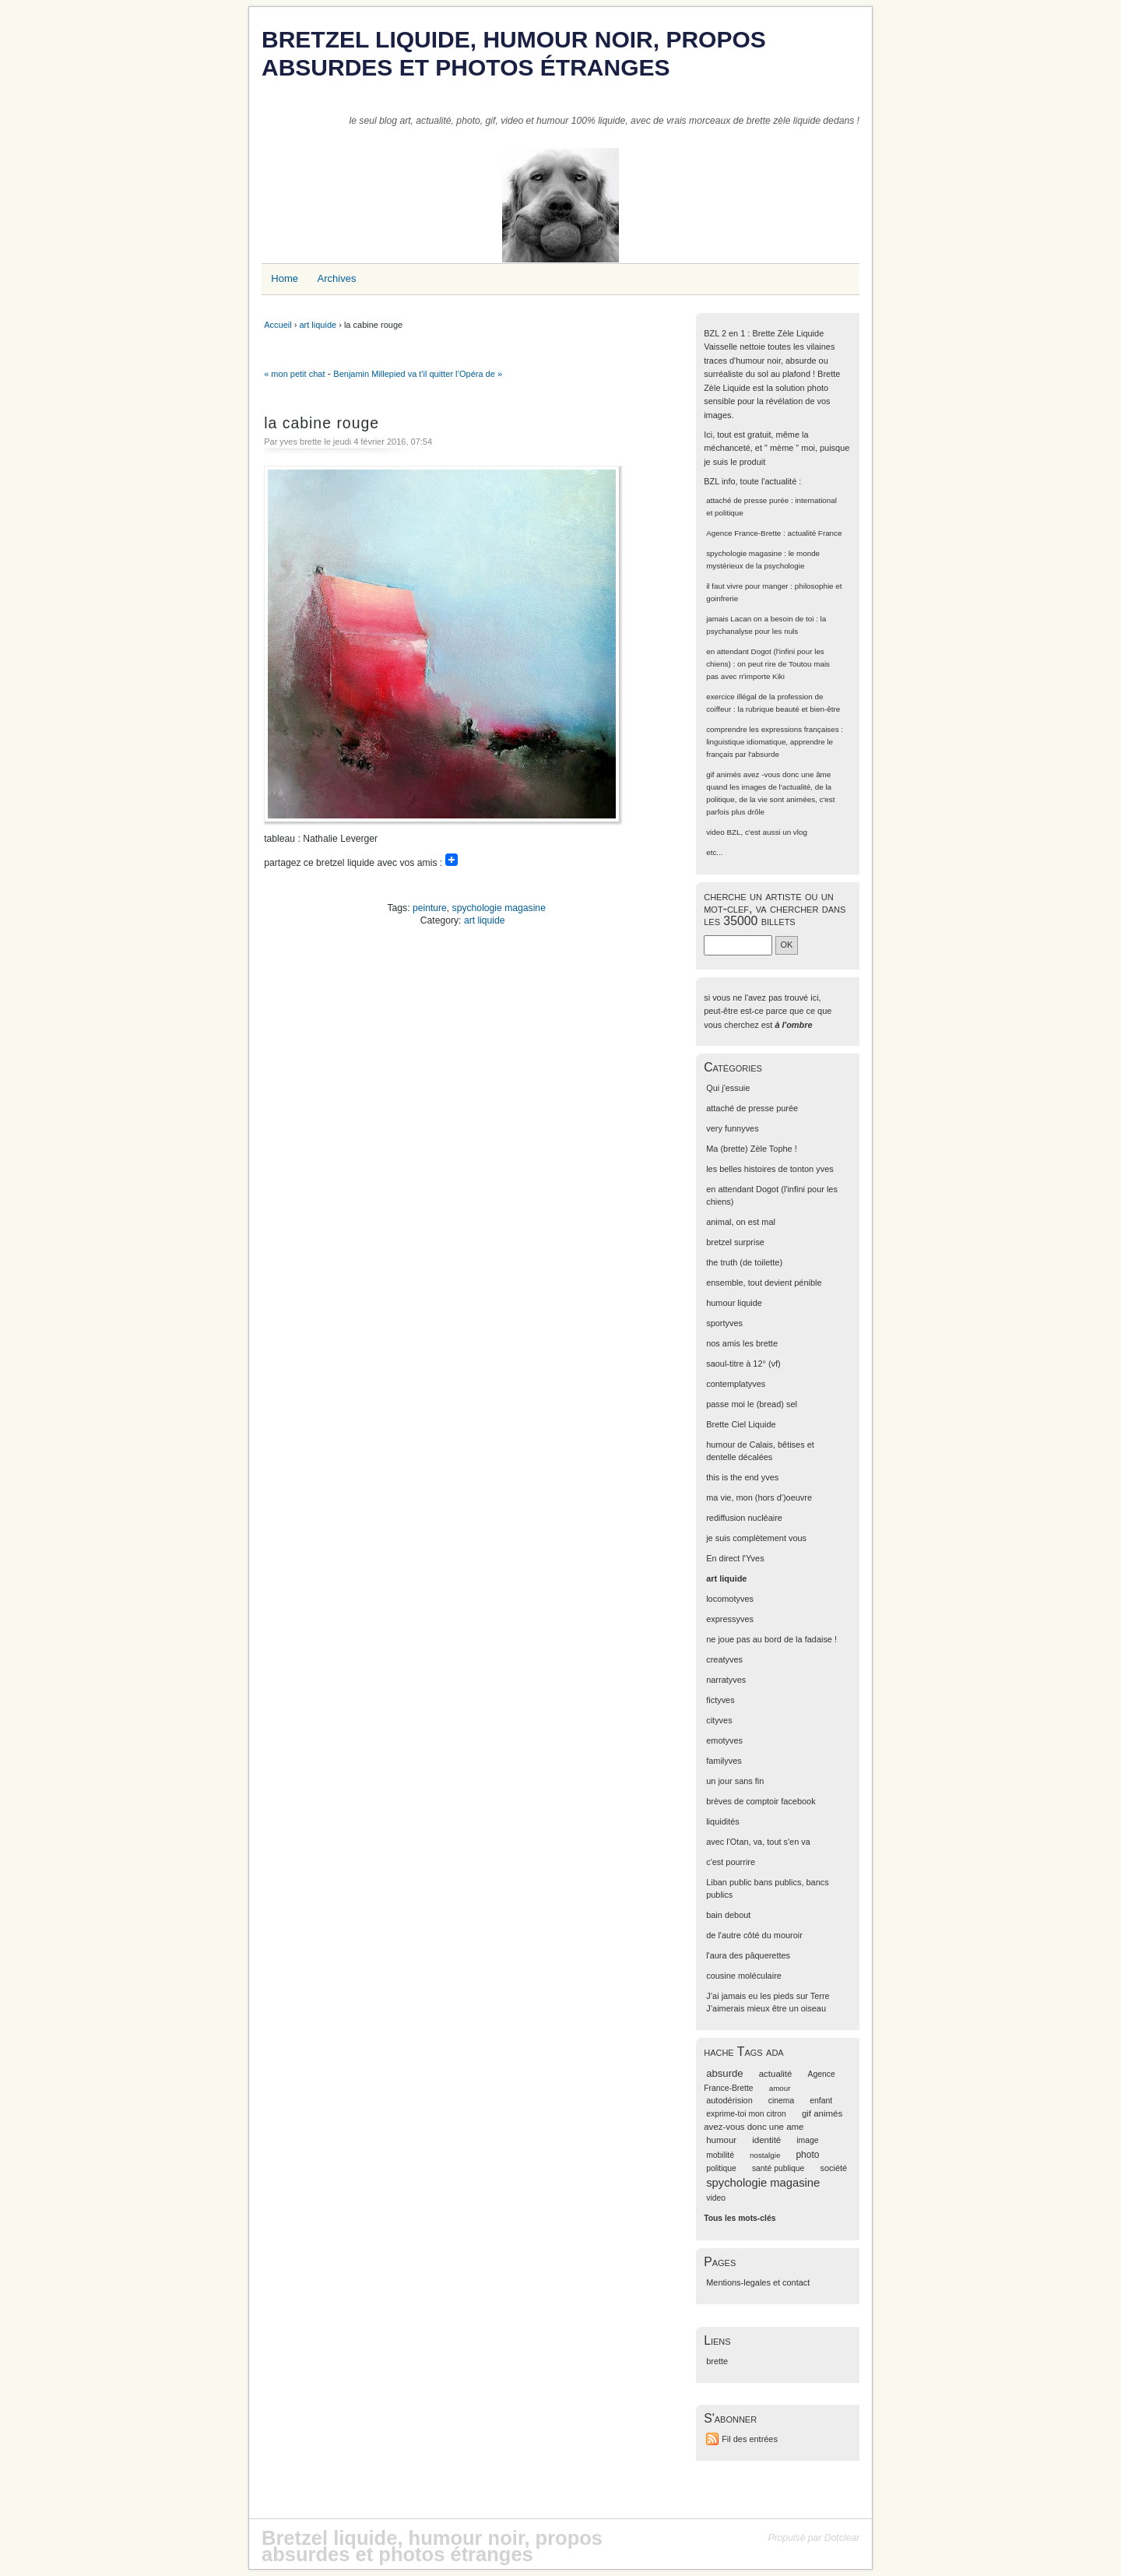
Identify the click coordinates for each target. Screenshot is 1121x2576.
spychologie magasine (499, 908)
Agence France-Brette (743, 533)
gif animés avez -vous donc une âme (768, 774)
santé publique (778, 2168)
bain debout (728, 1915)
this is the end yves (742, 1477)
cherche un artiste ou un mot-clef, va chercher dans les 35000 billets (774, 908)
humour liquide (734, 1302)
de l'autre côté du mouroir (754, 1935)
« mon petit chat (294, 373)
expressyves (730, 1619)
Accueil (277, 324)
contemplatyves (735, 1383)
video (715, 832)
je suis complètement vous (756, 1538)
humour (721, 2140)
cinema (781, 2100)
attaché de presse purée (747, 500)
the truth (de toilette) (744, 1262)
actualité (775, 2073)
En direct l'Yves (735, 1558)
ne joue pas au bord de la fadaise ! (771, 1639)
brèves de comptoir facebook (760, 1801)
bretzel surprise (735, 1242)
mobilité (720, 2155)
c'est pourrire (730, 1862)
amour (780, 2088)
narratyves (726, 1679)
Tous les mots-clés (739, 2218)
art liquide (317, 324)
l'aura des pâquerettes (748, 1955)
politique (721, 2168)
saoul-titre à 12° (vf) (743, 1363)
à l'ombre (793, 1024)
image (807, 2140)
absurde (724, 2073)
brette (717, 2361)
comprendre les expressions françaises (772, 729)
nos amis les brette (742, 1343)
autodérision (729, 2100)
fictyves (720, 1700)
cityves (719, 1720)
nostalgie (765, 2155)
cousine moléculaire (744, 1975)
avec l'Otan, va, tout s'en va (758, 1841)
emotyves (724, 1740)
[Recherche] (738, 945)
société (833, 2168)
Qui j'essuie (728, 1088)
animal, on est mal (740, 1221)
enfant (821, 2100)
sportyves (724, 1323)
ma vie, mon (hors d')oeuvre (759, 1497)
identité (766, 2140)
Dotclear (841, 2537)
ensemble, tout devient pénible (763, 1282)
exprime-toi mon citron (746, 2114)
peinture (430, 908)
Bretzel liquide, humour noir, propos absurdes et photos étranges (514, 53)
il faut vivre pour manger (747, 586)
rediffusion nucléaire (744, 1517)
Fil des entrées (750, 2439)
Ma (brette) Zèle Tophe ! (751, 1148)
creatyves (724, 1659)
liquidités (723, 1821)
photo (807, 2154)
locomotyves (730, 1598)
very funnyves (732, 1128)
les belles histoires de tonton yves (770, 1169)
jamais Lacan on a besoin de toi (760, 618)
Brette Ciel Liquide (740, 1424)
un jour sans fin (735, 1781)
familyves (724, 1760)
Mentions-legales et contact (758, 2282)
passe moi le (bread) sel (751, 1404)
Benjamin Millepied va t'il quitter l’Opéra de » (417, 373)
